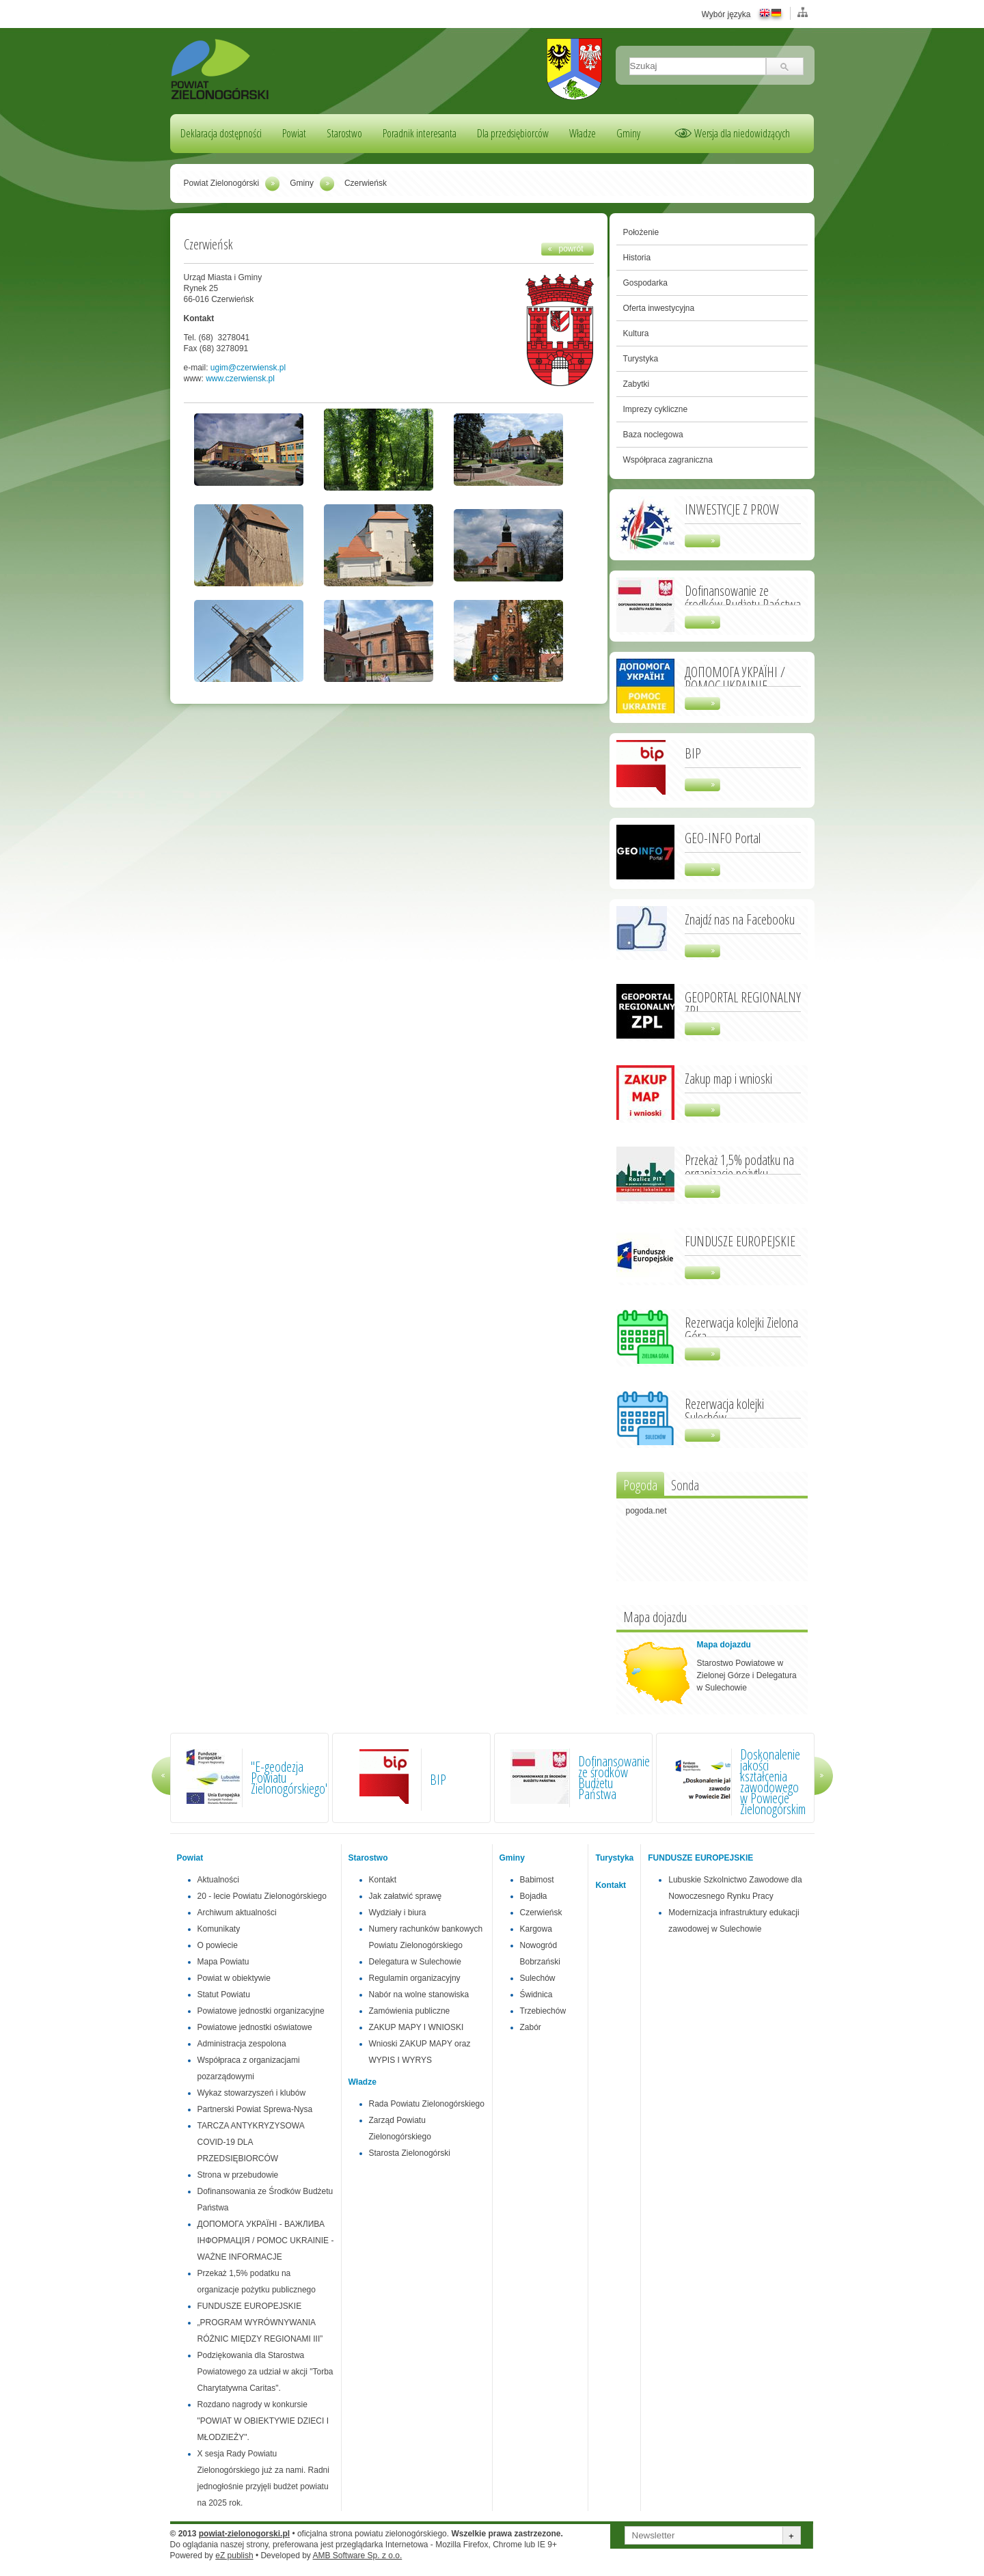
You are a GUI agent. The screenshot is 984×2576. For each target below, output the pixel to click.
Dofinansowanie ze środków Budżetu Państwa (743, 596)
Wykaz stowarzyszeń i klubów (251, 2093)
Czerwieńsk (541, 1912)
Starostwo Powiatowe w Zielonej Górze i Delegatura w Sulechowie (747, 1675)
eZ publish (234, 2555)
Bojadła (533, 1896)
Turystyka (641, 359)
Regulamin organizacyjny (415, 1978)
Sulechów (538, 1978)
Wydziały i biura (397, 1912)
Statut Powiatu (223, 1994)
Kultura (636, 333)
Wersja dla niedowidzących (742, 133)
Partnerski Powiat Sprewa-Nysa (255, 2109)
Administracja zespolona (241, 2044)
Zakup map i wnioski (728, 1077)
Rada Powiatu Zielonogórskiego (426, 2104)
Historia (637, 257)
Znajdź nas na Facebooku (740, 918)
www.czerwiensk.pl (240, 378)
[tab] (640, 1484)
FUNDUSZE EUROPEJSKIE (740, 1240)
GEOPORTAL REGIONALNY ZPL (743, 1003)
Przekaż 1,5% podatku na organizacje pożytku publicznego (739, 1172)
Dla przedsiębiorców (513, 133)
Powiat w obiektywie (234, 1978)
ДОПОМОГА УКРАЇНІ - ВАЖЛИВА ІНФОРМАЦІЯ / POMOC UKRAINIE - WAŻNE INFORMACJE (265, 2240)
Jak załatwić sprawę (405, 1896)
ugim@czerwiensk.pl (248, 367)
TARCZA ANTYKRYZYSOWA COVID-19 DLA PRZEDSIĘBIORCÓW (250, 2142)
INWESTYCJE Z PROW (732, 508)
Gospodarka (645, 283)
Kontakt (383, 1880)
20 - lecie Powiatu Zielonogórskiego (262, 1896)
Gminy (628, 133)
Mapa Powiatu (223, 1962)
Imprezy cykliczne (655, 409)
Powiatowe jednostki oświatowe (254, 2027)
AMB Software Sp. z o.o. (357, 2555)
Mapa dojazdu (724, 1644)
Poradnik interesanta (419, 133)
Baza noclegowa (653, 434)
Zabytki (636, 384)
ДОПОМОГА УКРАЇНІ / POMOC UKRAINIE (735, 678)
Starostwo (344, 133)
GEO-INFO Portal (723, 837)
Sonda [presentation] (685, 1485)
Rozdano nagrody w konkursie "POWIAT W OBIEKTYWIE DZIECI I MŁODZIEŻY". (263, 2421)
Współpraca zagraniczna (668, 460)
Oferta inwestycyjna (659, 308)
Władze (582, 133)
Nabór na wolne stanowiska (419, 1994)
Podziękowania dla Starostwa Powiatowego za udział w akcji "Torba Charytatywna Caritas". (265, 2372)
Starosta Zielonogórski (409, 2153)
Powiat (294, 133)
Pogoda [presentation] (640, 1485)
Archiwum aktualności (237, 1912)
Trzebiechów (543, 2011)
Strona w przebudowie (238, 2175)
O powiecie (217, 1945)
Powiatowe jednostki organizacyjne (261, 2011)
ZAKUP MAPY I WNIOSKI (416, 2027)
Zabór (530, 2027)
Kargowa (536, 1929)
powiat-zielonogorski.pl (244, 2533)
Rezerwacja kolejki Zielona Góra (741, 1328)
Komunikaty (219, 1929)
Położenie (641, 232)
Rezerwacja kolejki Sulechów (724, 1410)
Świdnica (536, 1994)
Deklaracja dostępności (221, 133)
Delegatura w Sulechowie (415, 1962)
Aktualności (218, 1880)
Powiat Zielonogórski (222, 183)
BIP (693, 752)
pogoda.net (646, 1511)
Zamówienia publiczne (409, 2011)
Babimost (537, 1880)
